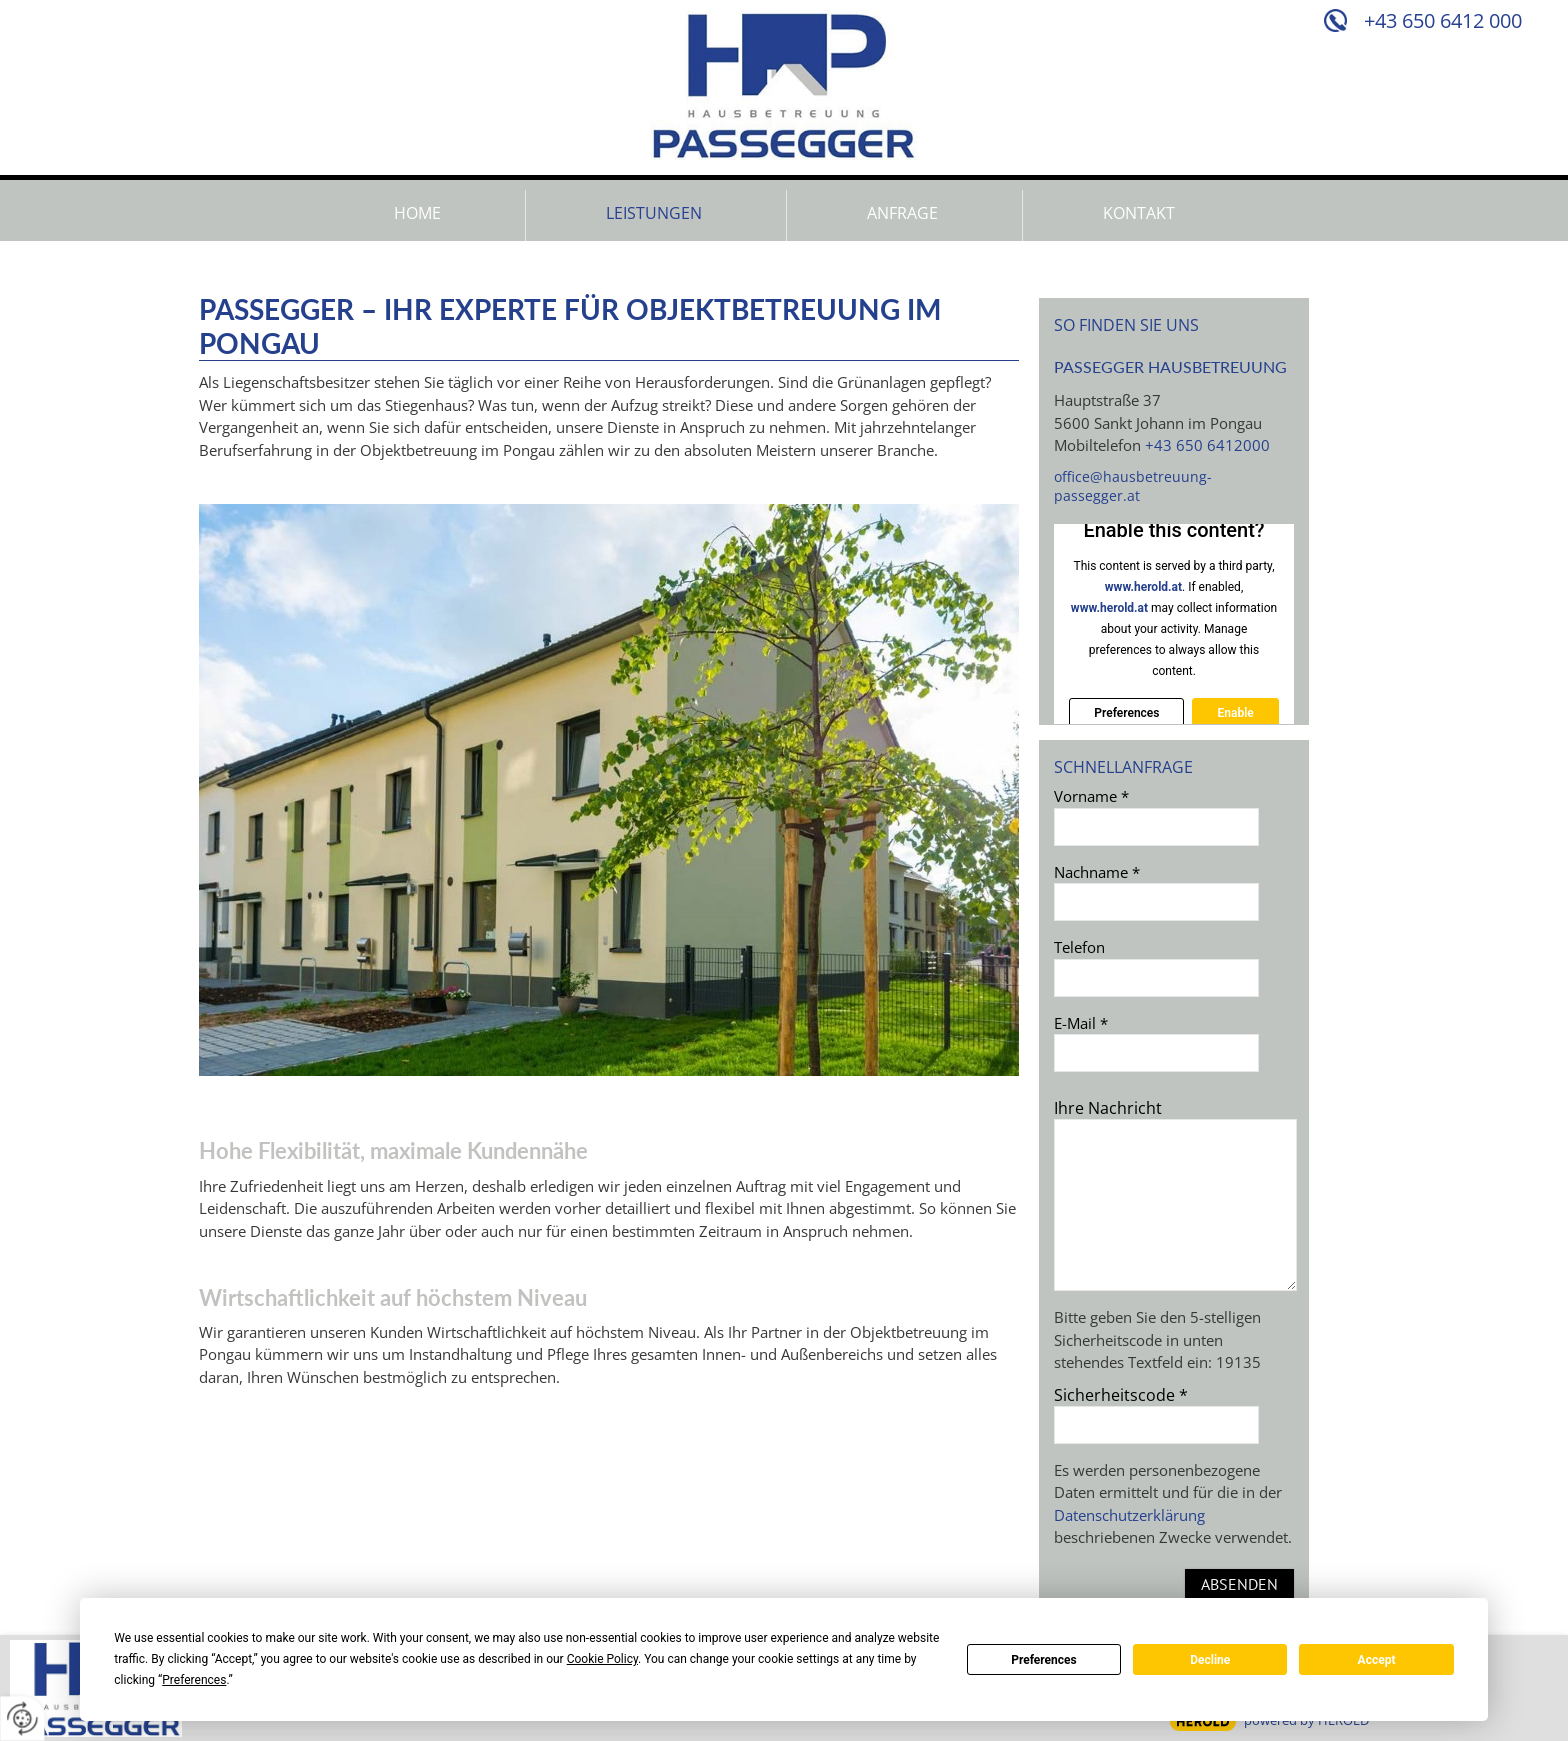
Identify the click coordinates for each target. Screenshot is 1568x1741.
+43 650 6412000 (1207, 445)
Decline (1210, 1660)
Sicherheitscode (1121, 1395)
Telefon (1079, 947)
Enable (1235, 713)
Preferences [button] (194, 1680)
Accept (1377, 1660)
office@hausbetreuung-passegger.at (1133, 486)
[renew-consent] (22, 1718)
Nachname (1097, 872)
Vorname (1091, 796)
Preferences (1044, 1660)
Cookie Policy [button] (602, 1659)
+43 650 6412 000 (1443, 20)
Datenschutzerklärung (1129, 1515)
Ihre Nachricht (1108, 1108)
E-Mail (1081, 1023)
